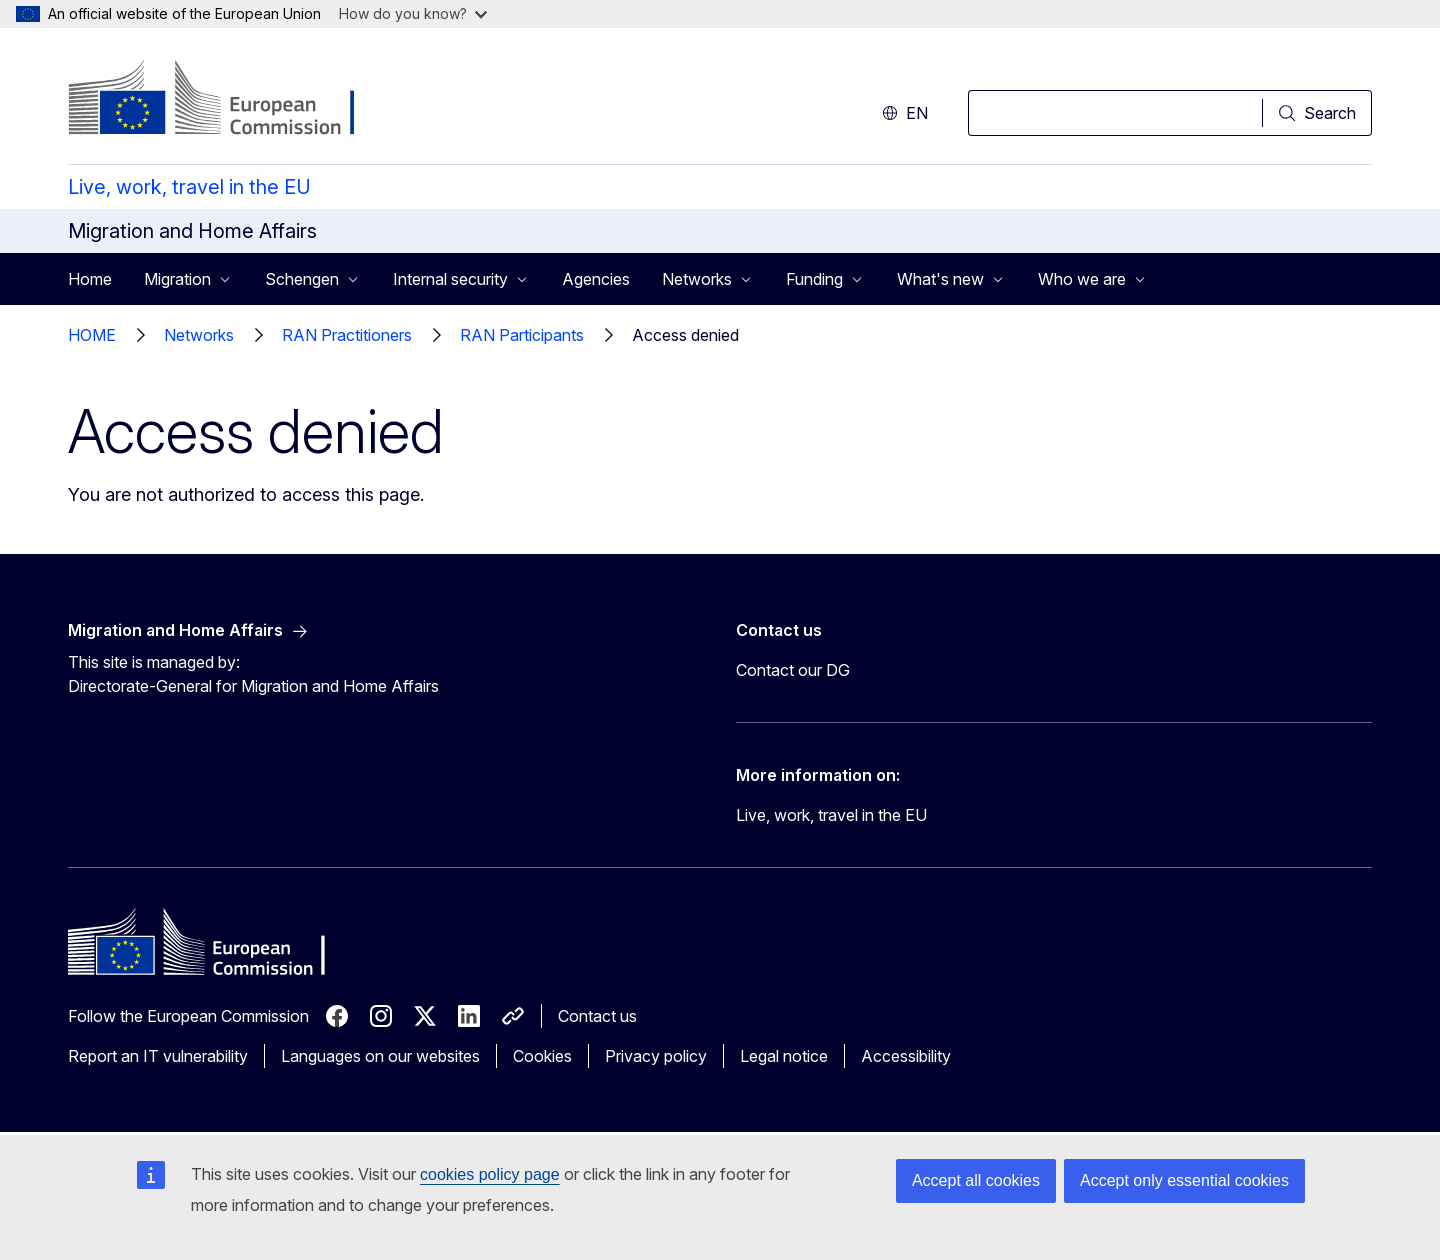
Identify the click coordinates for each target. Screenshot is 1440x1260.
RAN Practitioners (347, 335)
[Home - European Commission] (229, 100)
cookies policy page (490, 1174)
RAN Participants (522, 335)
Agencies (596, 279)
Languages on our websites (380, 1056)
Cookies (542, 1056)
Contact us (597, 1016)
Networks (199, 335)
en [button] (905, 113)
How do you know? (413, 13)
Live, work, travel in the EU (189, 187)
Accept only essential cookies (1184, 1180)
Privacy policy (656, 1056)
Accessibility (906, 1056)
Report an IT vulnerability (158, 1056)
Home (90, 279)
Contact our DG (793, 670)
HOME (92, 335)
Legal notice (784, 1056)
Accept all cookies (976, 1180)
